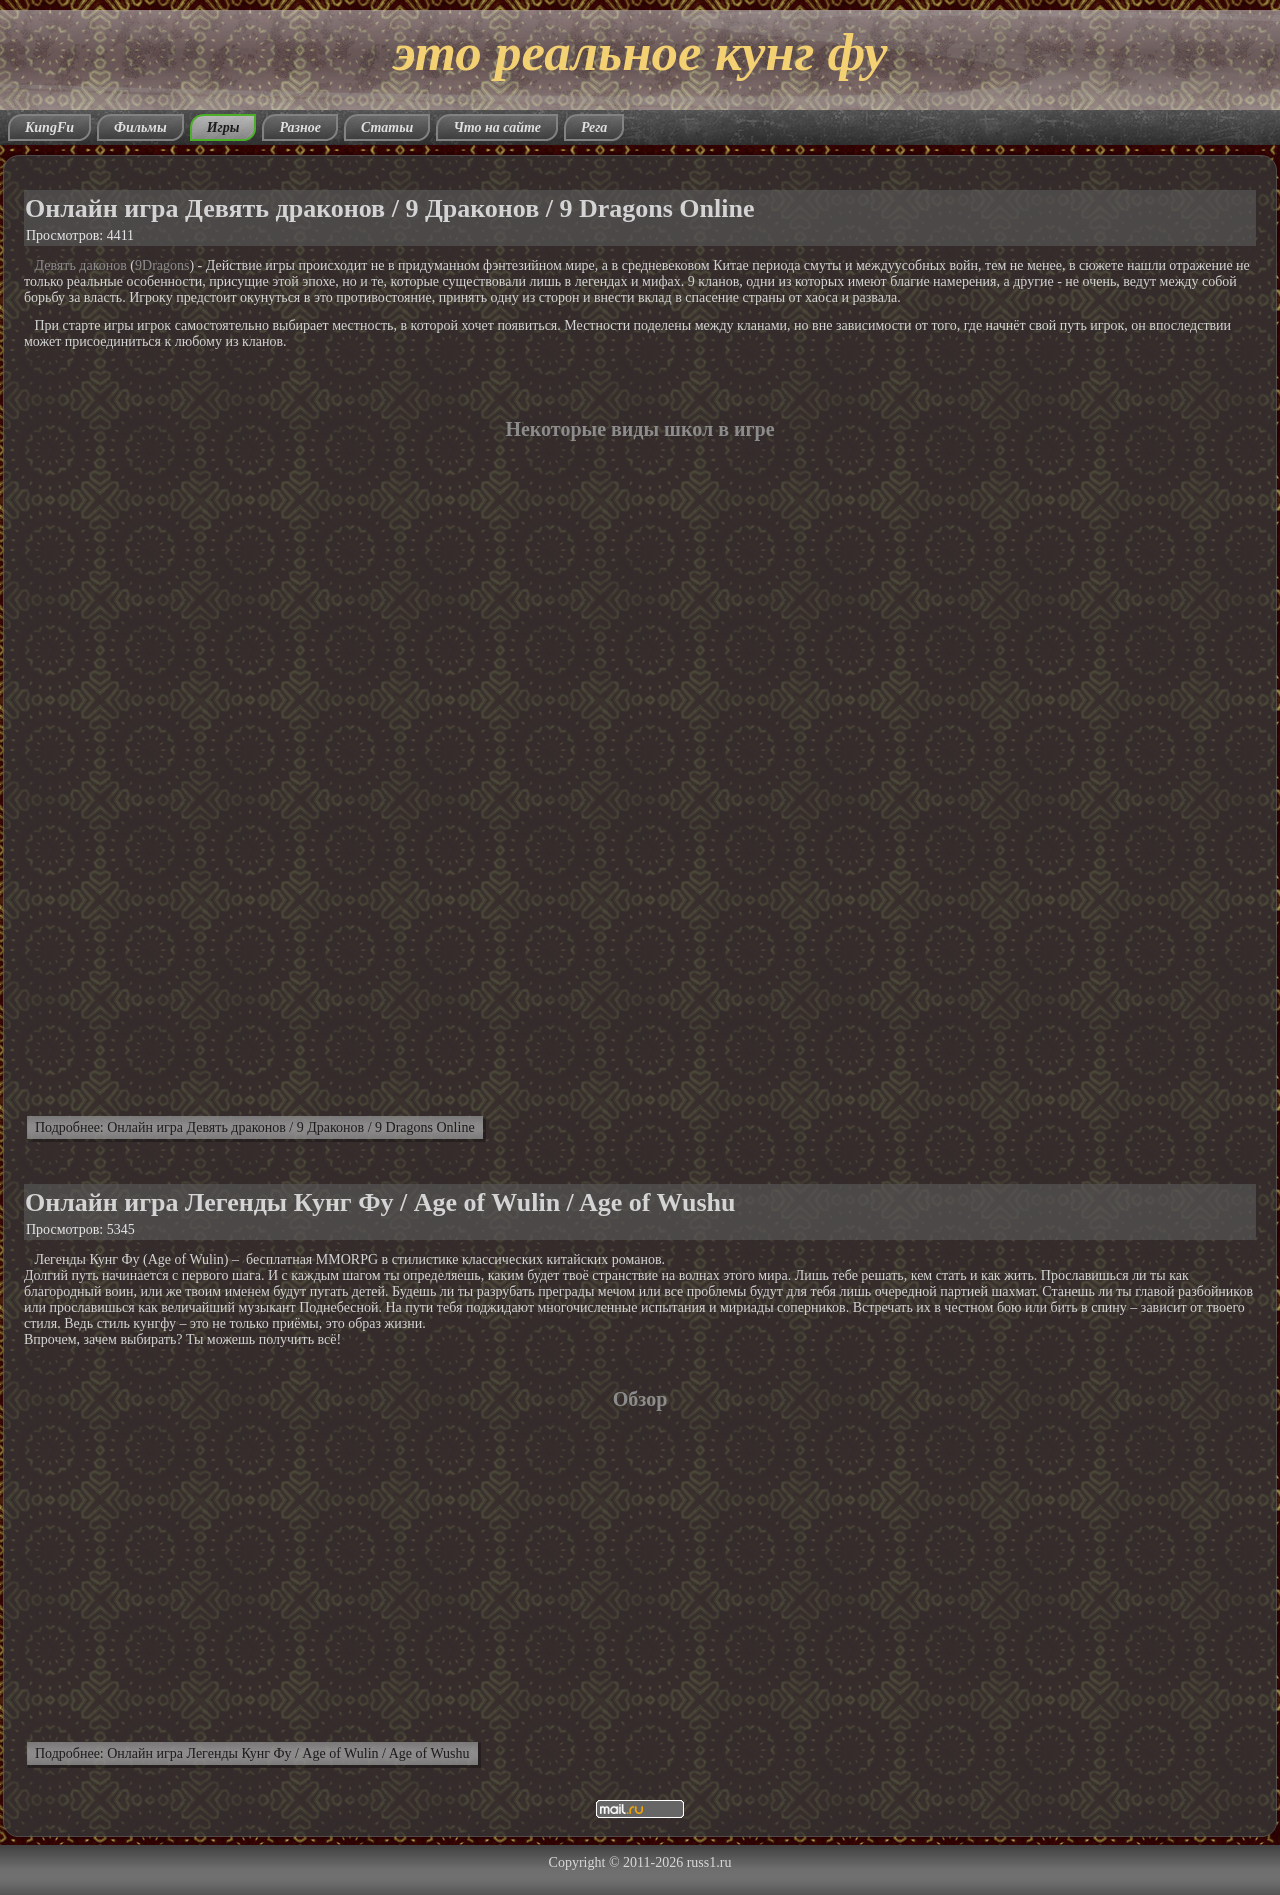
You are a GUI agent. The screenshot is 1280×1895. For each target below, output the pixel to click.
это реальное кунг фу (640, 52)
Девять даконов (81, 265)
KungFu (49, 127)
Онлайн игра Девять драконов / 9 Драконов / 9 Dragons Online (390, 208)
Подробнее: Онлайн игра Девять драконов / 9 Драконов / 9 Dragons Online (255, 1127)
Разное (299, 127)
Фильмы (140, 127)
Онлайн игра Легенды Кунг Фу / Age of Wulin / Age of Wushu (380, 1202)
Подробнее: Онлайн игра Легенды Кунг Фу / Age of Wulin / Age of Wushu (252, 1753)
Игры (223, 127)
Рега (594, 127)
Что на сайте (497, 127)
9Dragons (162, 265)
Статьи (387, 127)
